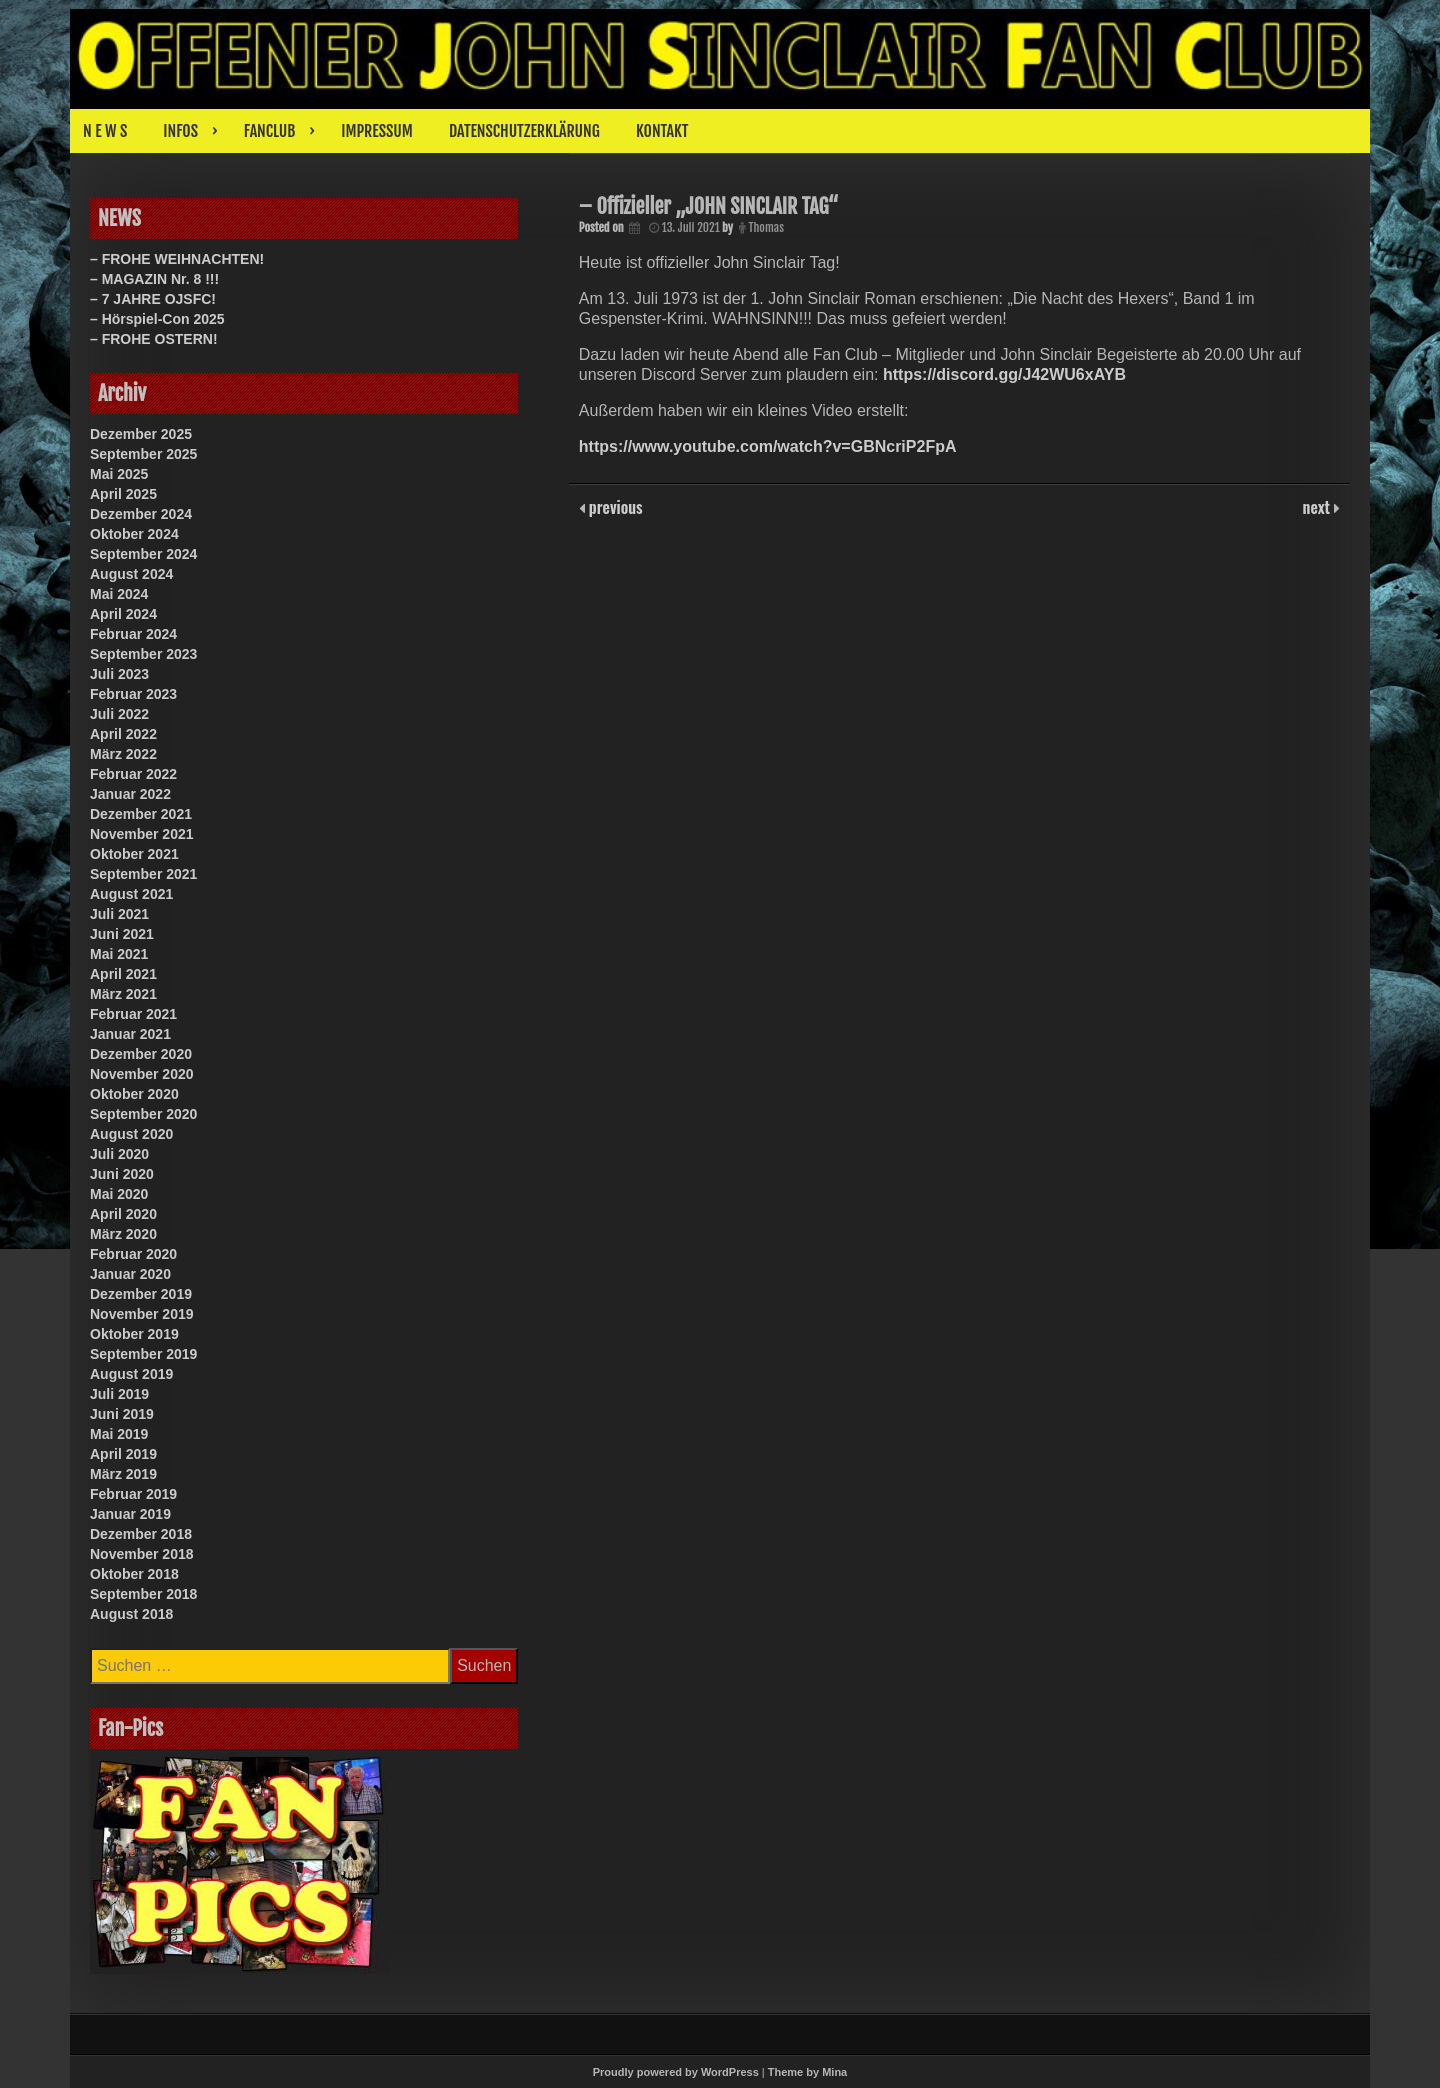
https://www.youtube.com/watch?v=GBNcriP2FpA (768, 446)
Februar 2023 (133, 694)
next (1318, 507)
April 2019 (123, 1454)
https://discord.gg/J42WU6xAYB (1004, 374)
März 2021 (123, 994)
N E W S (105, 131)
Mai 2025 (119, 474)
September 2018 (143, 1594)
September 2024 (143, 554)
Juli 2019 (119, 1394)
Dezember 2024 (141, 514)
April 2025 (123, 494)
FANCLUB (269, 131)
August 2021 (131, 894)
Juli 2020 (119, 1154)
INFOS (180, 131)
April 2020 (123, 1214)
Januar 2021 (130, 1034)
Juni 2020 (122, 1174)
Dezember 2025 (141, 434)
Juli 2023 (119, 674)
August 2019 (131, 1374)
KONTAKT (662, 131)
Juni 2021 (122, 934)
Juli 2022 (119, 714)
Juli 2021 (119, 914)
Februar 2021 (133, 1014)
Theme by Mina (807, 2072)
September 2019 (143, 1354)
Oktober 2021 (134, 854)
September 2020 (143, 1114)
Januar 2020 (130, 1274)
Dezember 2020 (141, 1054)
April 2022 (123, 734)
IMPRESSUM (377, 131)
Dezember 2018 (141, 1534)
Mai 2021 (119, 954)
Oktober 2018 (134, 1574)
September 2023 (143, 654)
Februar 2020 (133, 1254)
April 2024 (123, 614)
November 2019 (142, 1314)
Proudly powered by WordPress (676, 2072)
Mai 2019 (119, 1434)
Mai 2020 (119, 1194)
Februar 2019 (133, 1494)
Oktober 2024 (134, 534)
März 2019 (123, 1474)
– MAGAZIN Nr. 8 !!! (154, 279)
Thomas (766, 227)
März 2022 (123, 754)
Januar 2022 (130, 794)
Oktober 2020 (134, 1094)
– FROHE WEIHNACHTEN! (177, 259)
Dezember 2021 (141, 814)
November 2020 (142, 1074)
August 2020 (131, 1134)
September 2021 (143, 874)
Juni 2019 (122, 1414)
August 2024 (131, 574)
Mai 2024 (119, 594)
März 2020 (123, 1234)
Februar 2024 (133, 634)
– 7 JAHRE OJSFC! (153, 299)
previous (614, 507)
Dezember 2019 (141, 1294)
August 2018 (131, 1614)
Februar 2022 (133, 774)
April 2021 (123, 974)
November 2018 (142, 1554)
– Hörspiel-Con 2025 (157, 319)
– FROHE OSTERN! (154, 339)
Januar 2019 (130, 1514)
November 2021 (142, 834)
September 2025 (143, 454)
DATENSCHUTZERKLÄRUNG (524, 131)
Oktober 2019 (134, 1334)
